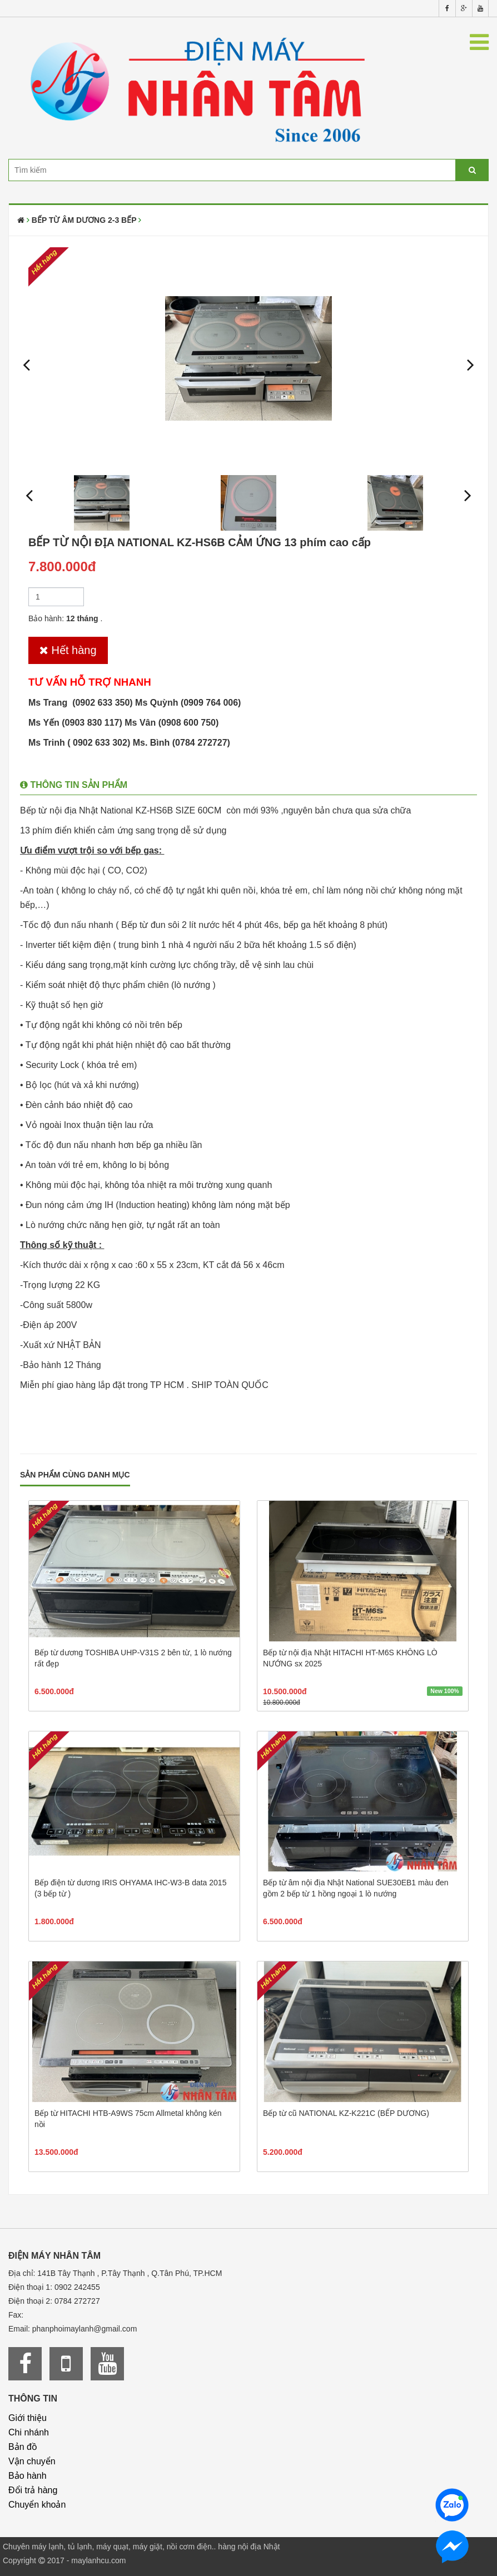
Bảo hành (27, 2475)
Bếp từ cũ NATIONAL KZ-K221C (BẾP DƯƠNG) (346, 2113)
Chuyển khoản (37, 2504)
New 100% (444, 1691)
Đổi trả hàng (32, 2490)
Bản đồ (22, 2447)
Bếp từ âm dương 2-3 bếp (84, 220)
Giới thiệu (27, 2418)
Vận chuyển (32, 2461)
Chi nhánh (28, 2432)
